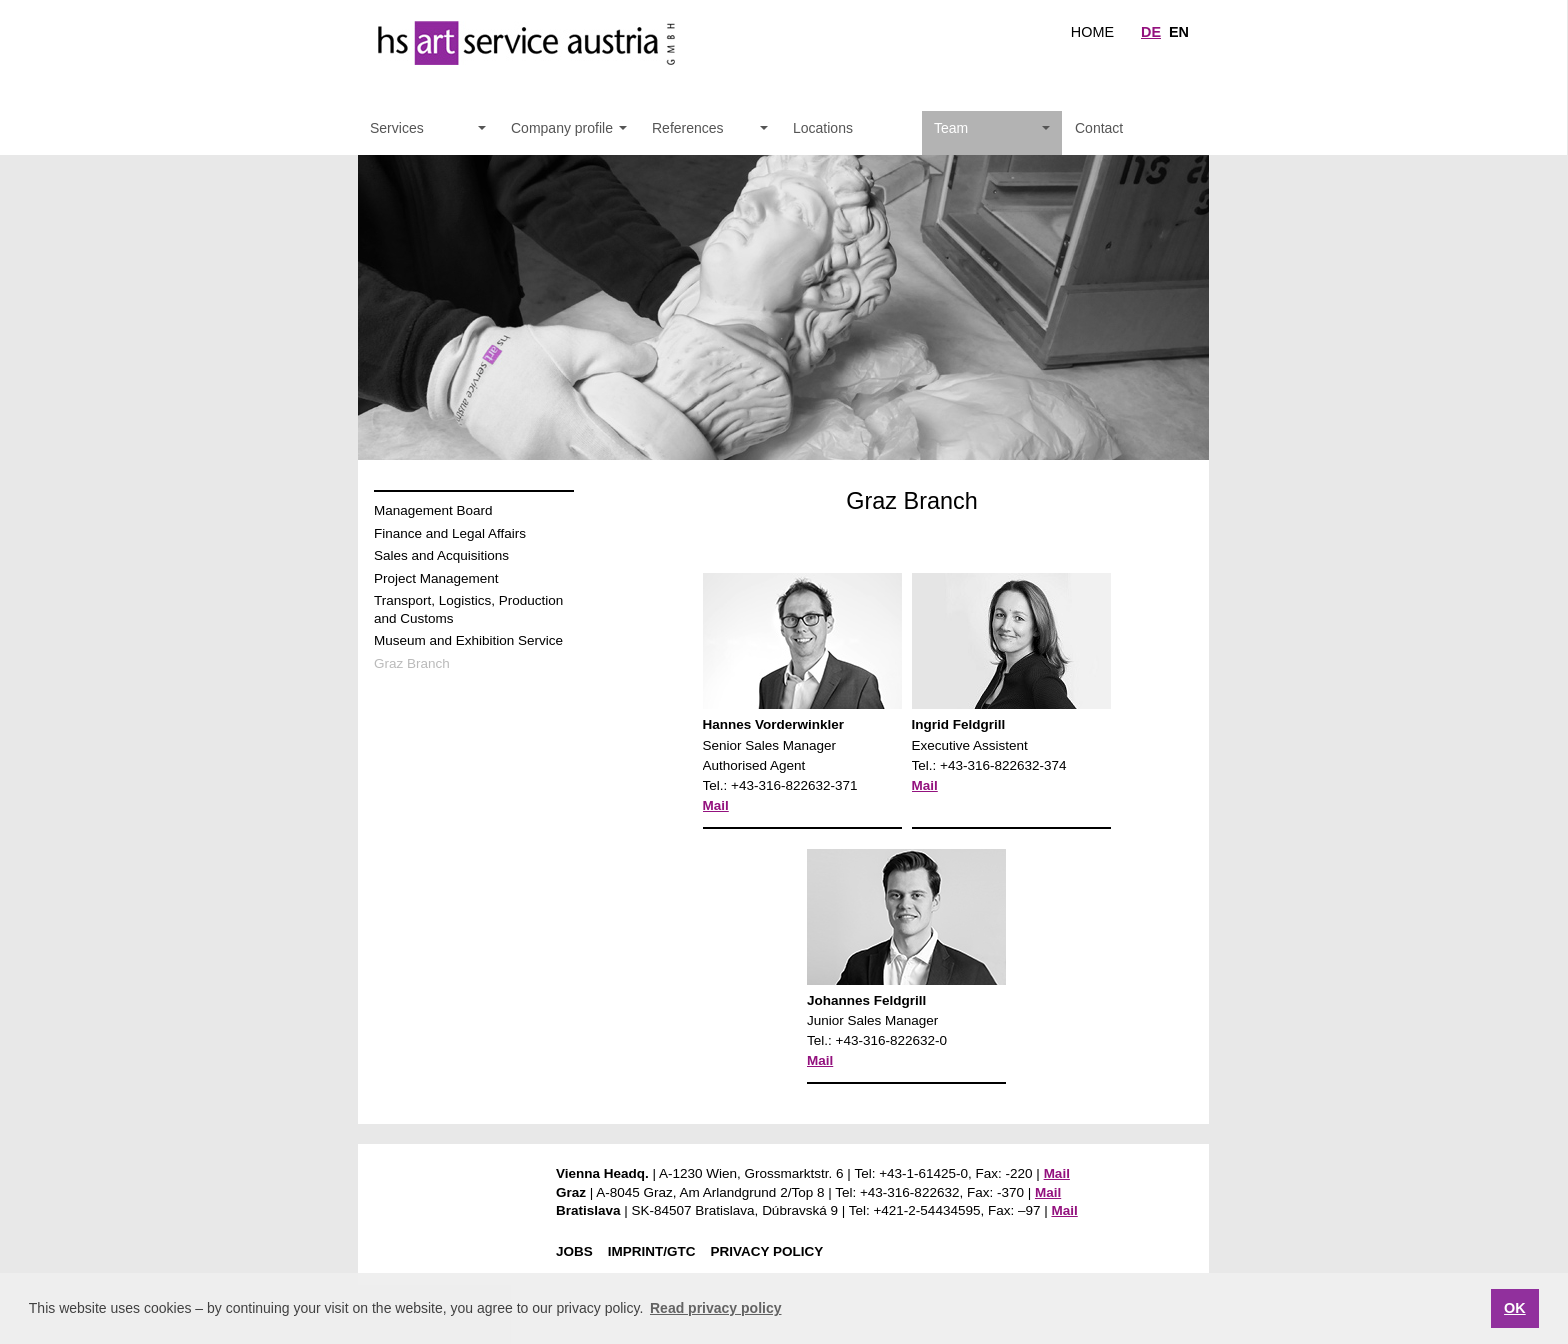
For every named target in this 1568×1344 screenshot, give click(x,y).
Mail (716, 805)
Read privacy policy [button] (716, 1308)
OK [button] (1515, 1308)
